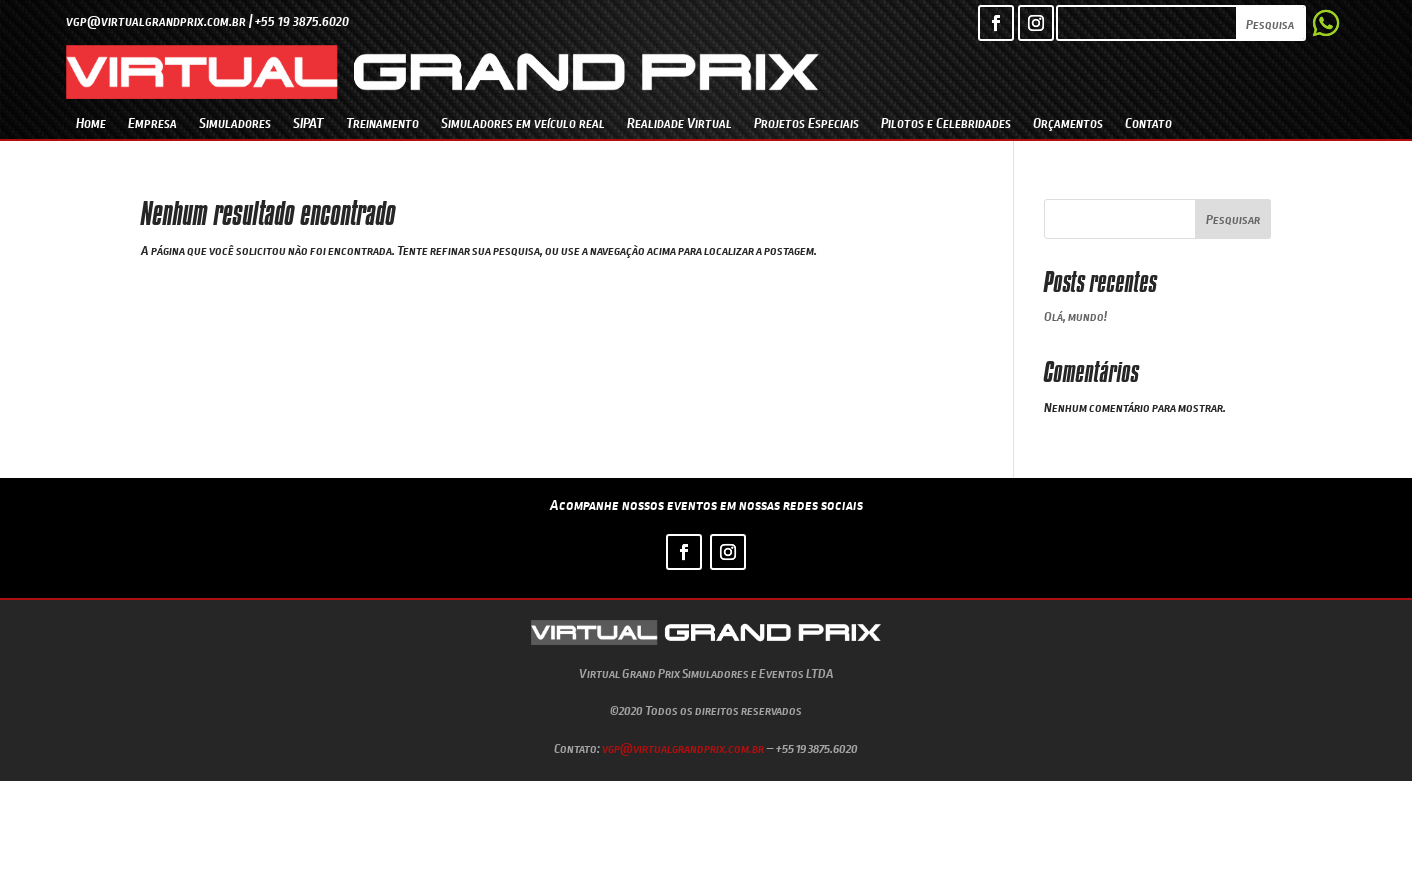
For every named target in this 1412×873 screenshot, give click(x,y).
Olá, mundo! (1075, 316)
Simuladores (235, 122)
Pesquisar (1233, 219)
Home (91, 122)
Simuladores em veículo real (523, 122)
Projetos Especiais (806, 122)
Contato (1148, 122)
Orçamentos (1068, 122)
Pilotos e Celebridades (946, 122)
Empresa (152, 122)
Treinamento (382, 122)
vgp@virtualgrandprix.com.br (683, 748)
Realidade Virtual (679, 122)
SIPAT (308, 122)
